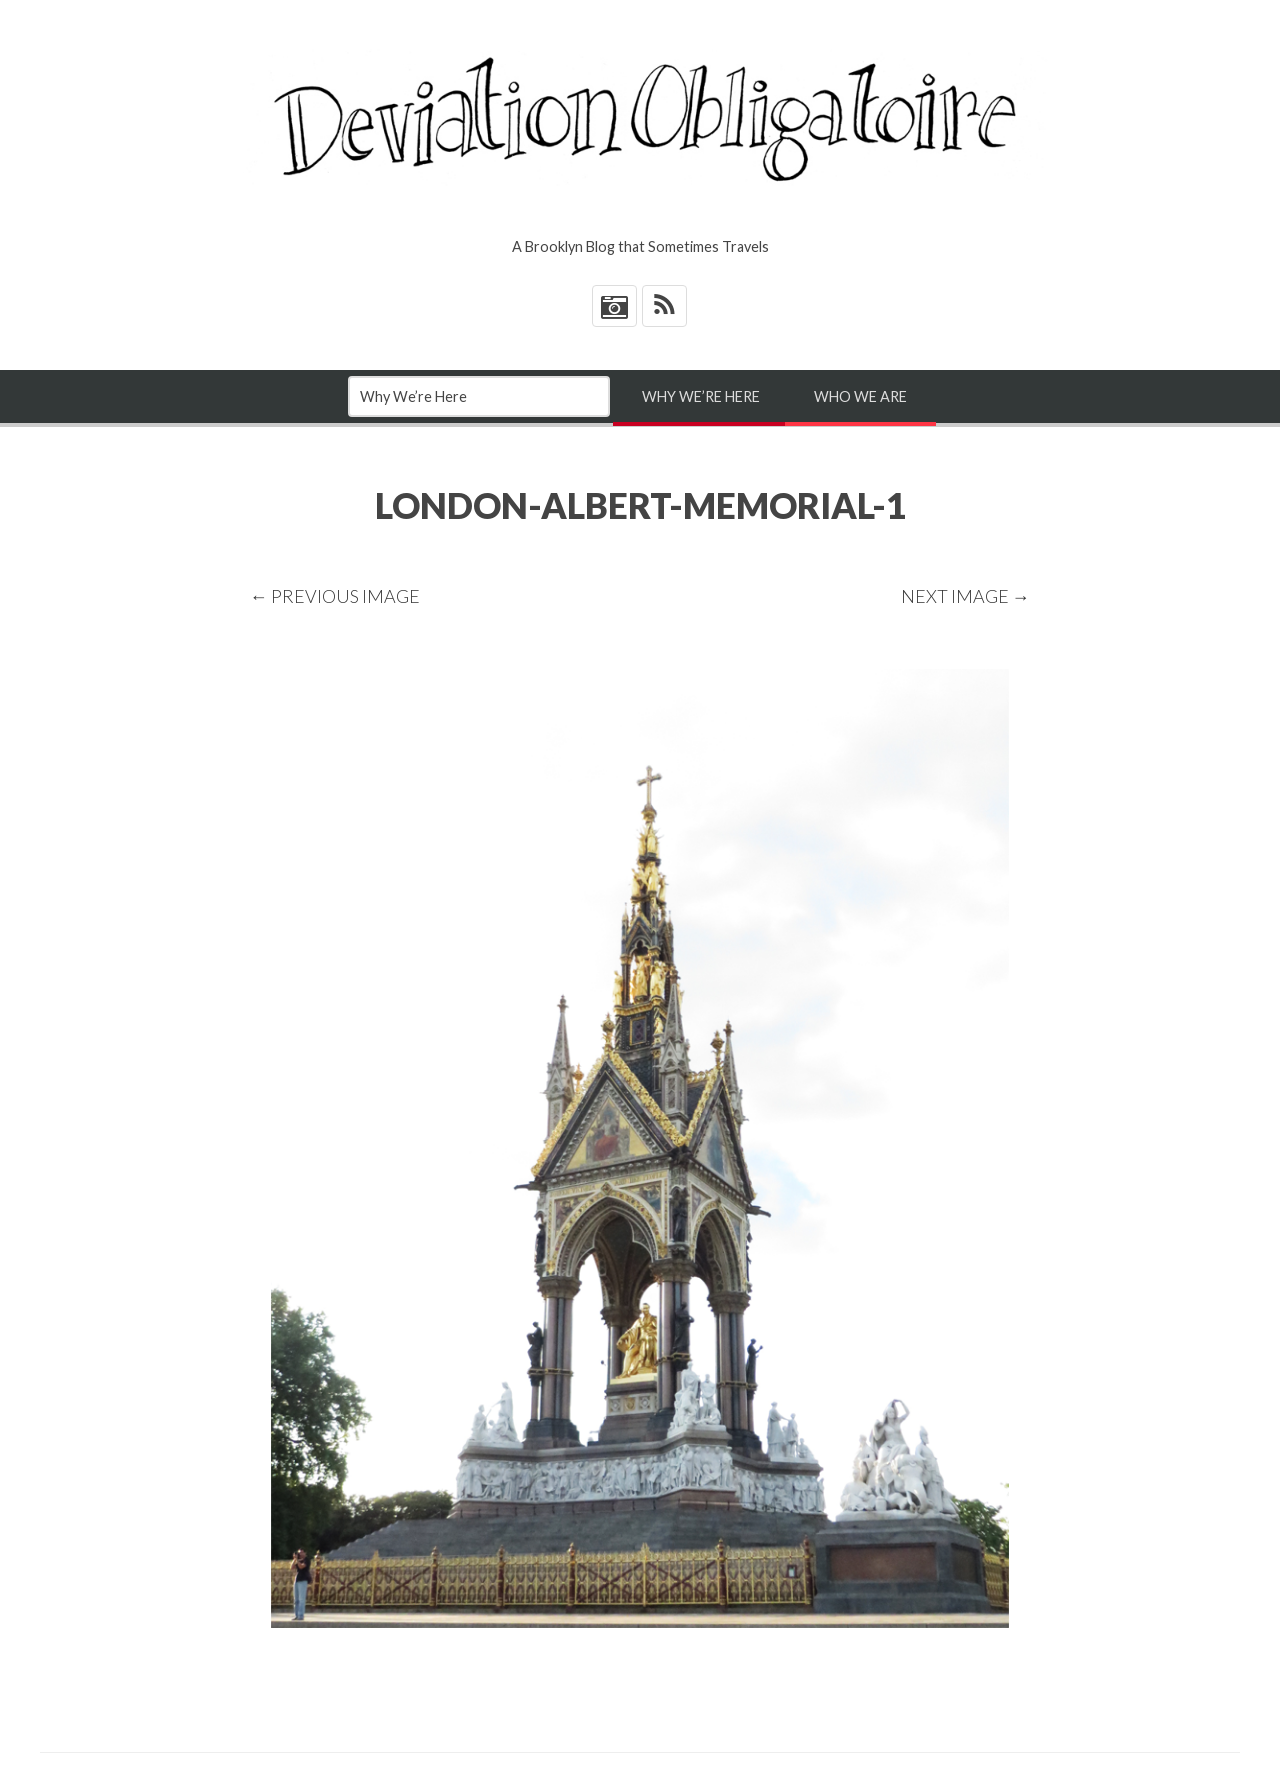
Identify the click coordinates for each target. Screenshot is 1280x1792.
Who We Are (860, 396)
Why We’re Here (701, 396)
